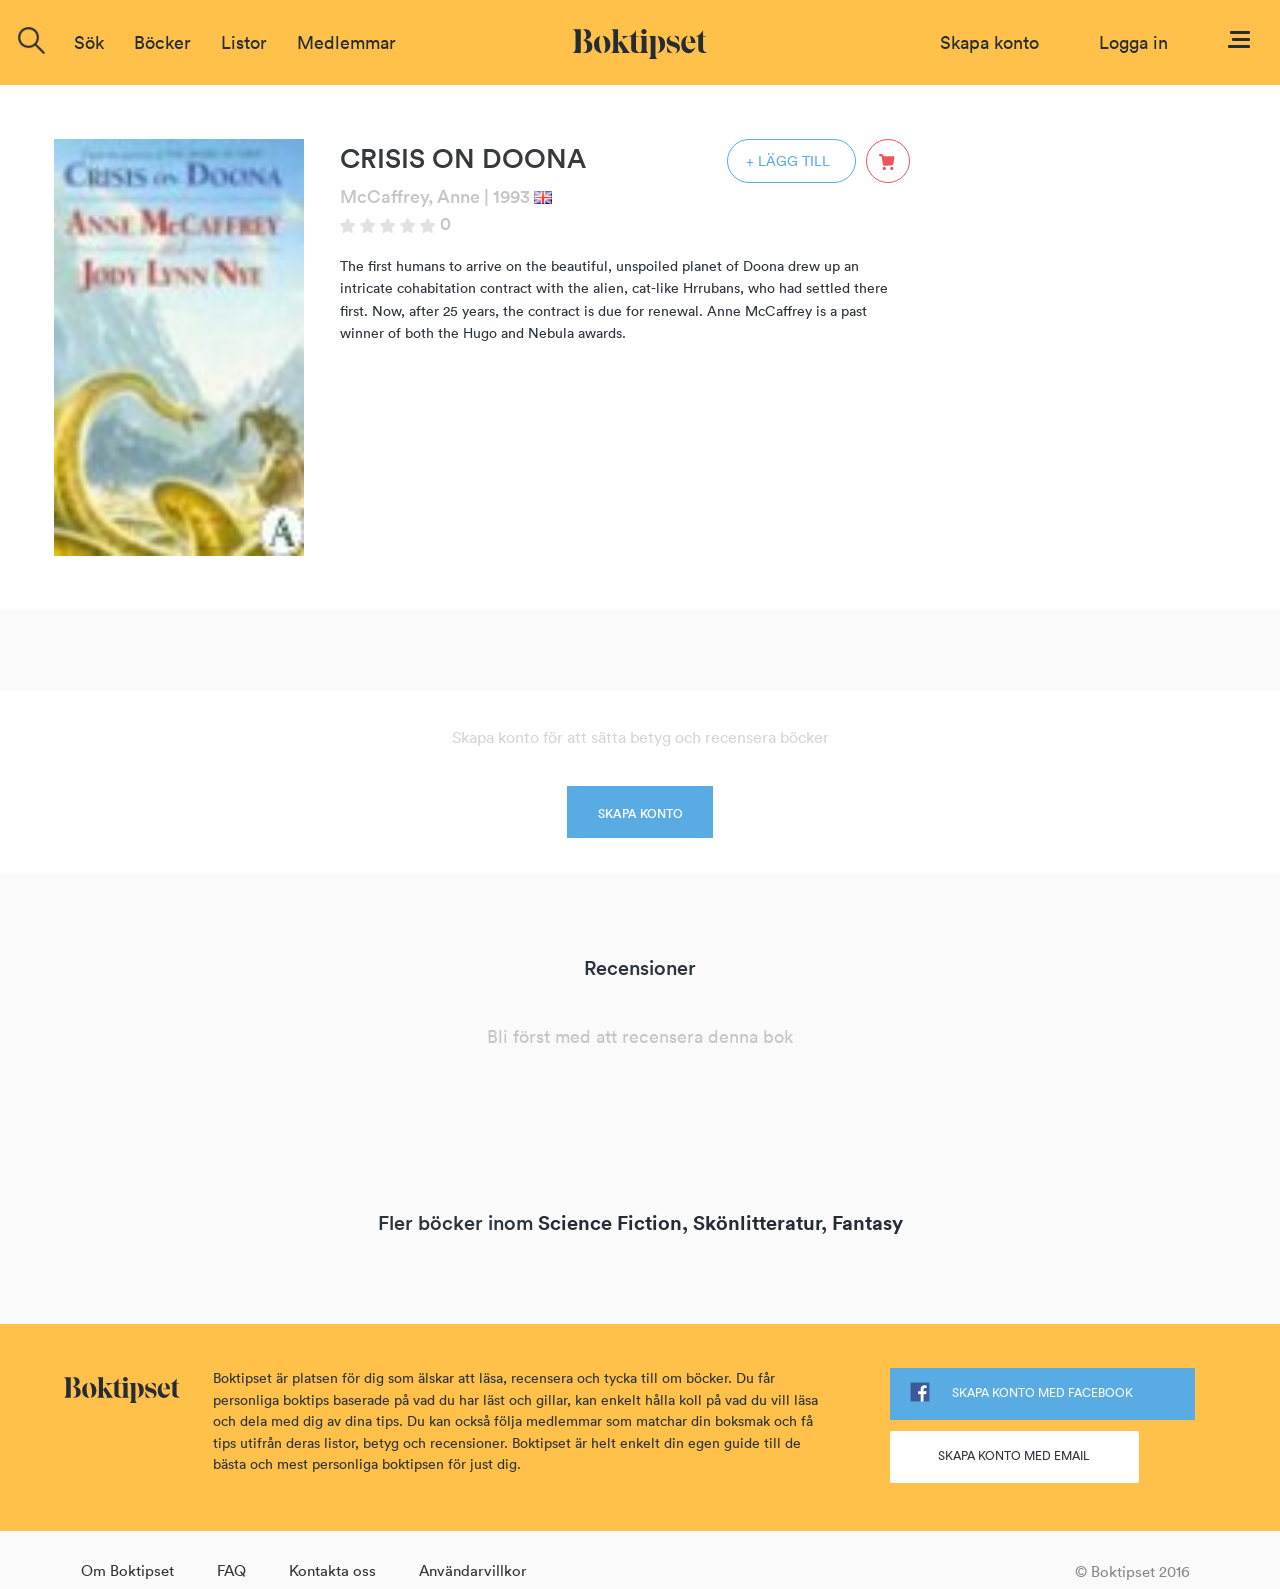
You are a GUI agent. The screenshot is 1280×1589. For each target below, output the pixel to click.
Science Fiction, (613, 1222)
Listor (244, 42)
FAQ (231, 1570)
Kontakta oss (332, 1570)
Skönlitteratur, (760, 1222)
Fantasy (867, 1222)
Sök (89, 42)
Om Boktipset (127, 1570)
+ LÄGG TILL (788, 161)
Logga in (1133, 42)
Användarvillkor (473, 1570)
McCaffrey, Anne (410, 196)
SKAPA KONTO (640, 813)
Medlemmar (346, 42)
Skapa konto (989, 42)
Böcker (162, 42)
